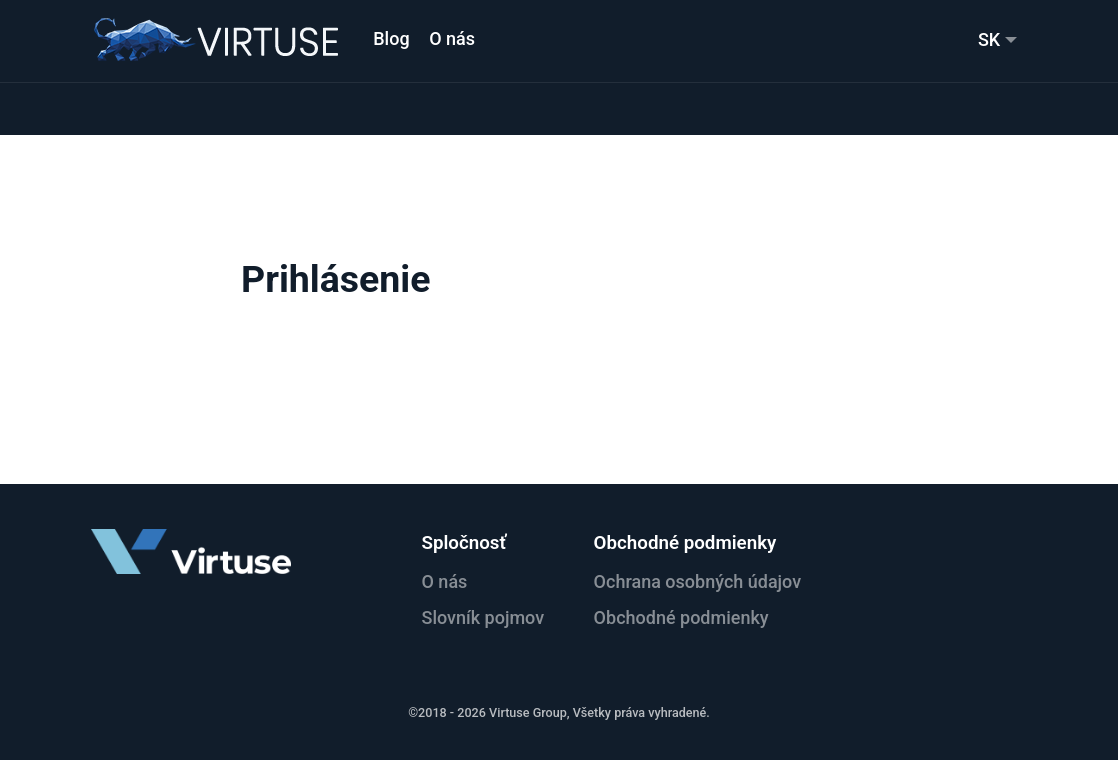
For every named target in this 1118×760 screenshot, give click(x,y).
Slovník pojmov (482, 617)
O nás (452, 38)
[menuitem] (997, 39)
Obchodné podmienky (681, 617)
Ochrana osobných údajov (698, 581)
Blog (391, 38)
